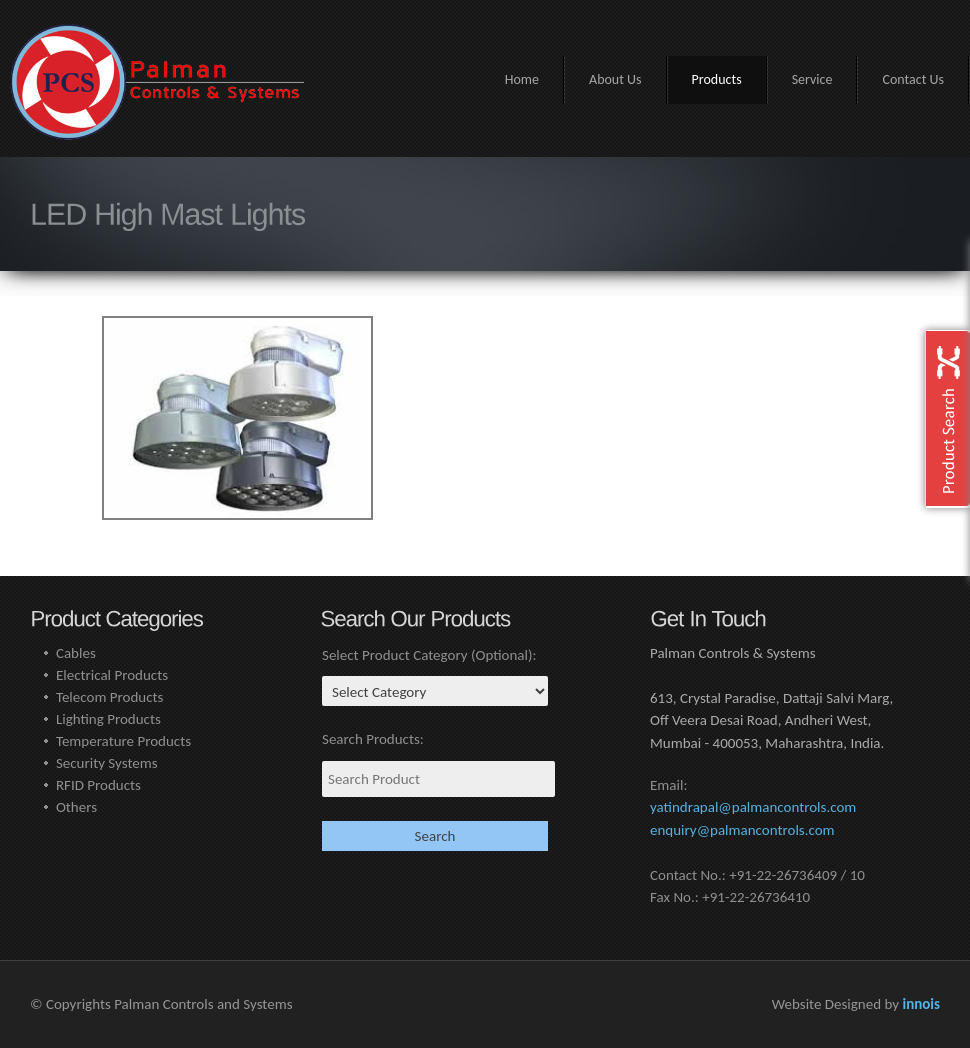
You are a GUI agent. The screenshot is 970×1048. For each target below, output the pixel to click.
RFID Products (98, 785)
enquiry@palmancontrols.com (742, 830)
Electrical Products (112, 675)
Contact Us (913, 79)
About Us (615, 79)
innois (921, 1004)
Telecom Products (110, 697)
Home (522, 79)
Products (717, 79)
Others (76, 807)
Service (812, 79)
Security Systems (107, 763)
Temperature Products (123, 741)
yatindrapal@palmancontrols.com (753, 807)
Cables (76, 653)
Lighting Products (108, 719)
